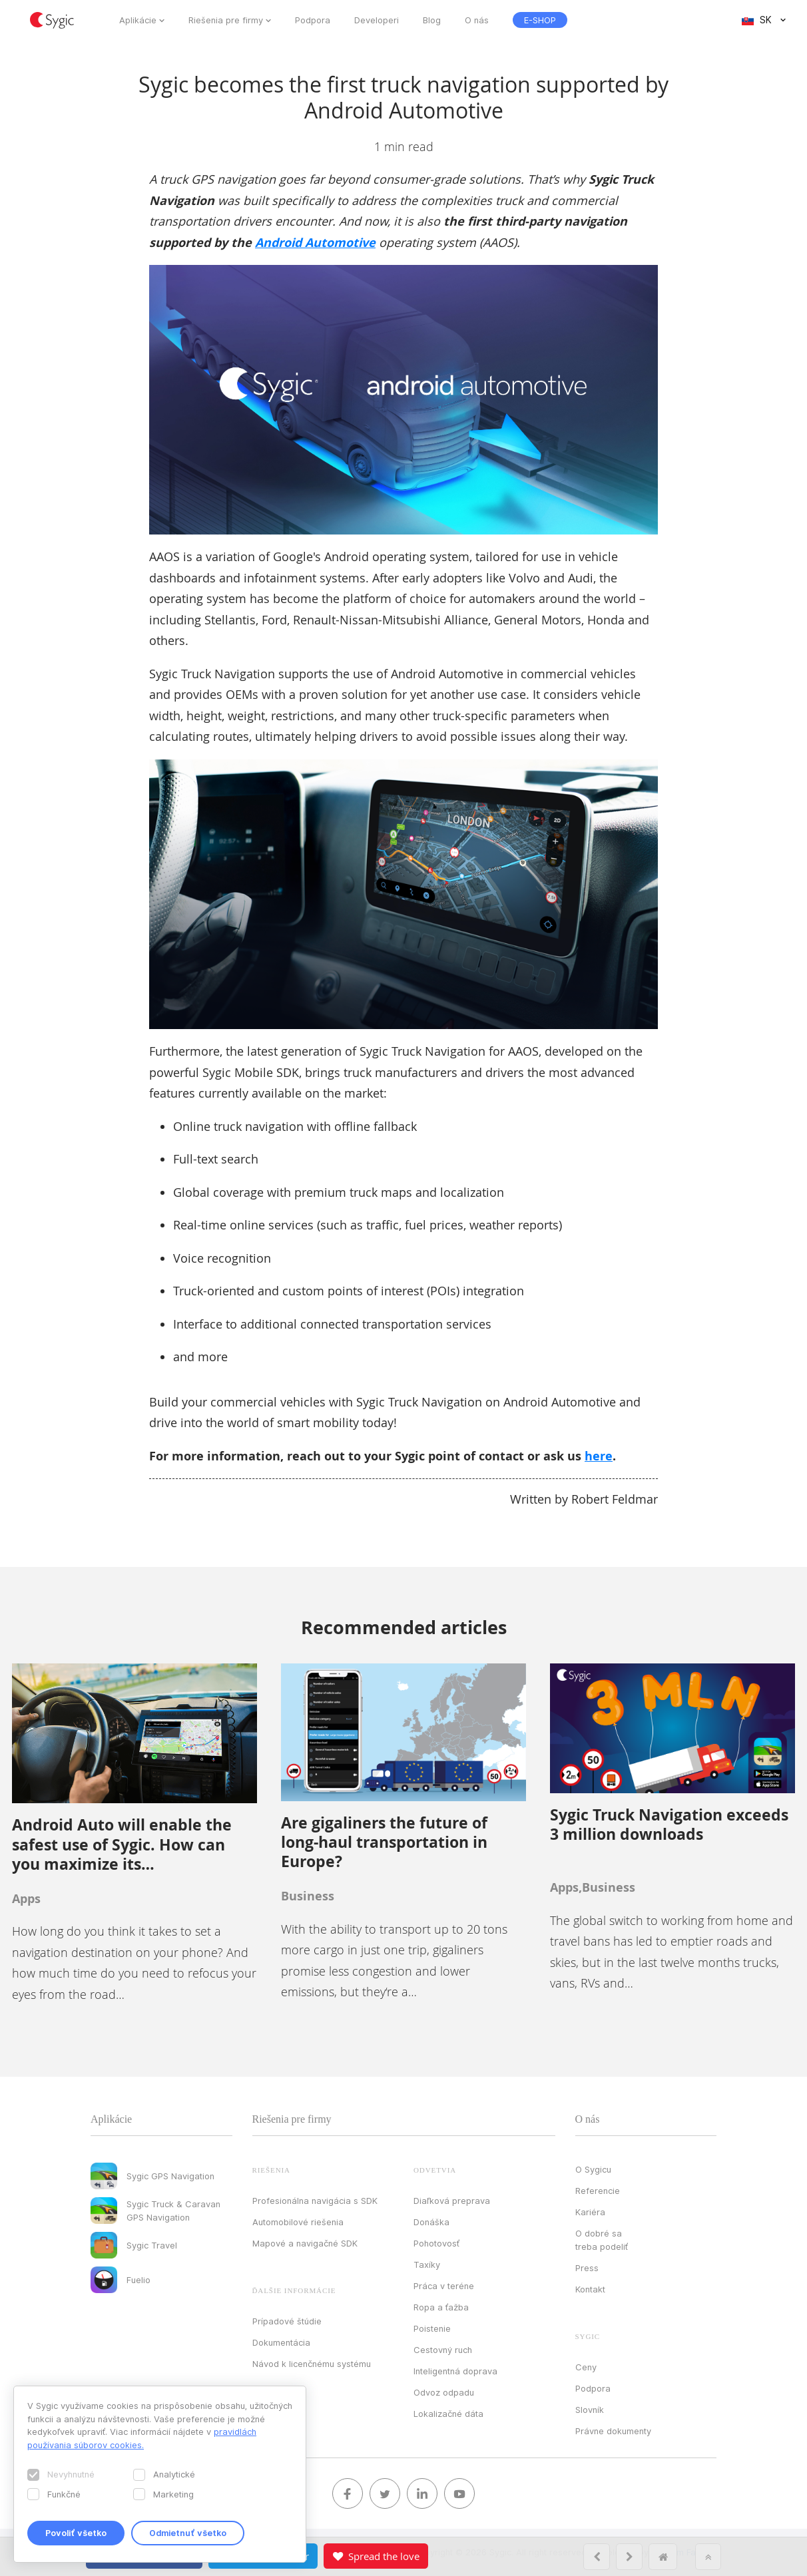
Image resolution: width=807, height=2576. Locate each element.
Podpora (312, 20)
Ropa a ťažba (441, 2307)
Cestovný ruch (442, 2349)
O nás (477, 20)
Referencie (597, 2190)
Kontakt (590, 2289)
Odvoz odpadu (443, 2392)
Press (587, 2267)
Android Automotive (315, 242)
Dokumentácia (281, 2342)
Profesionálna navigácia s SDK (315, 2200)
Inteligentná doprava (455, 2371)
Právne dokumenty (613, 2431)
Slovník (589, 2409)
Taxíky (426, 2264)
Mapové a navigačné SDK (305, 2243)
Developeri (376, 20)
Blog (432, 20)
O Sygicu (593, 2169)
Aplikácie (137, 20)
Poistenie (432, 2328)
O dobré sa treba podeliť (601, 2240)
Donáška (431, 2222)
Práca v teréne (443, 2285)
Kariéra (590, 2212)
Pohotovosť (436, 2243)
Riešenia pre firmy (225, 20)
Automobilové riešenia (298, 2222)
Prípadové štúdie (287, 2321)
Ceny (586, 2367)
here (599, 1456)
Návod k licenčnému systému (311, 2363)
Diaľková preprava (451, 2200)
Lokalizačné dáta (448, 2413)
